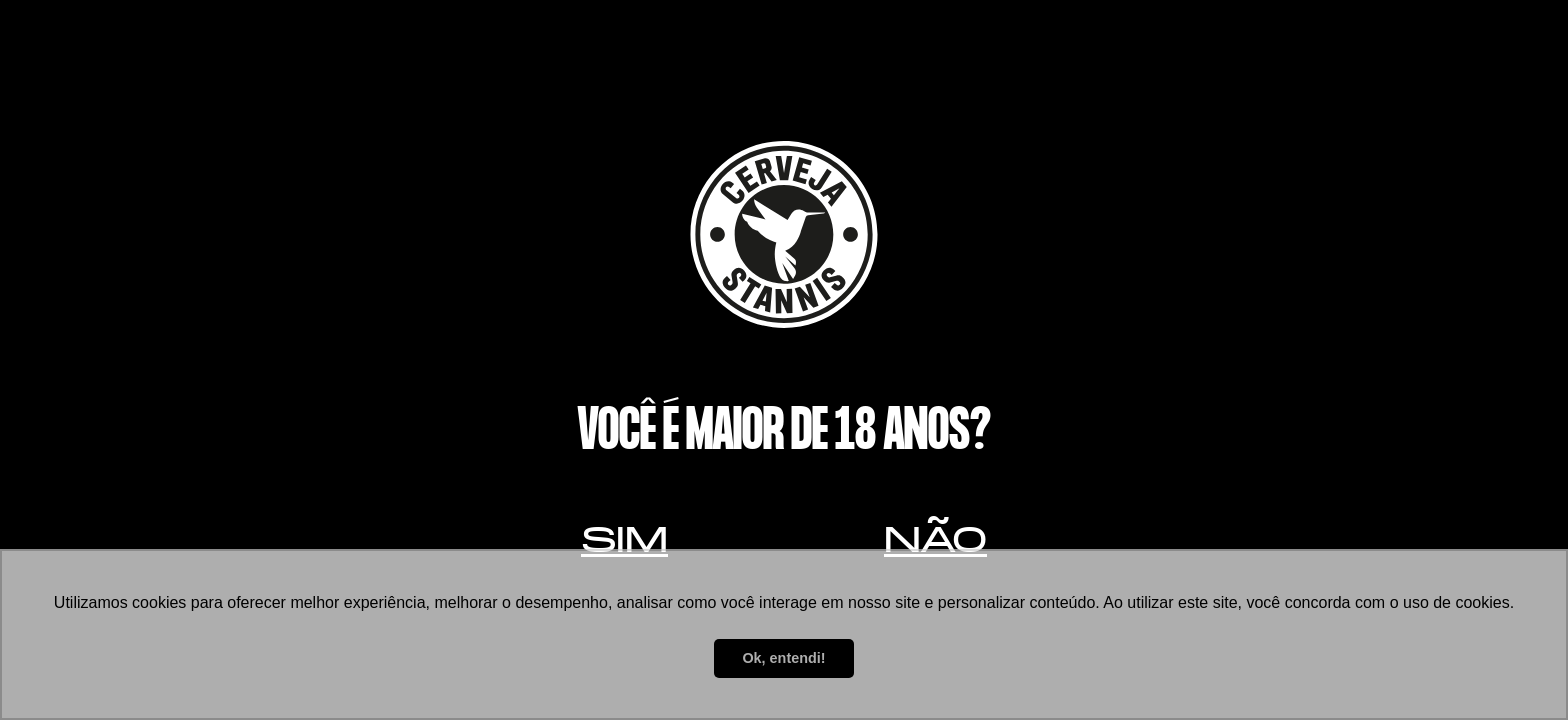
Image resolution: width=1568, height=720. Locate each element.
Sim (624, 539)
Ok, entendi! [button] (783, 658)
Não (935, 539)
